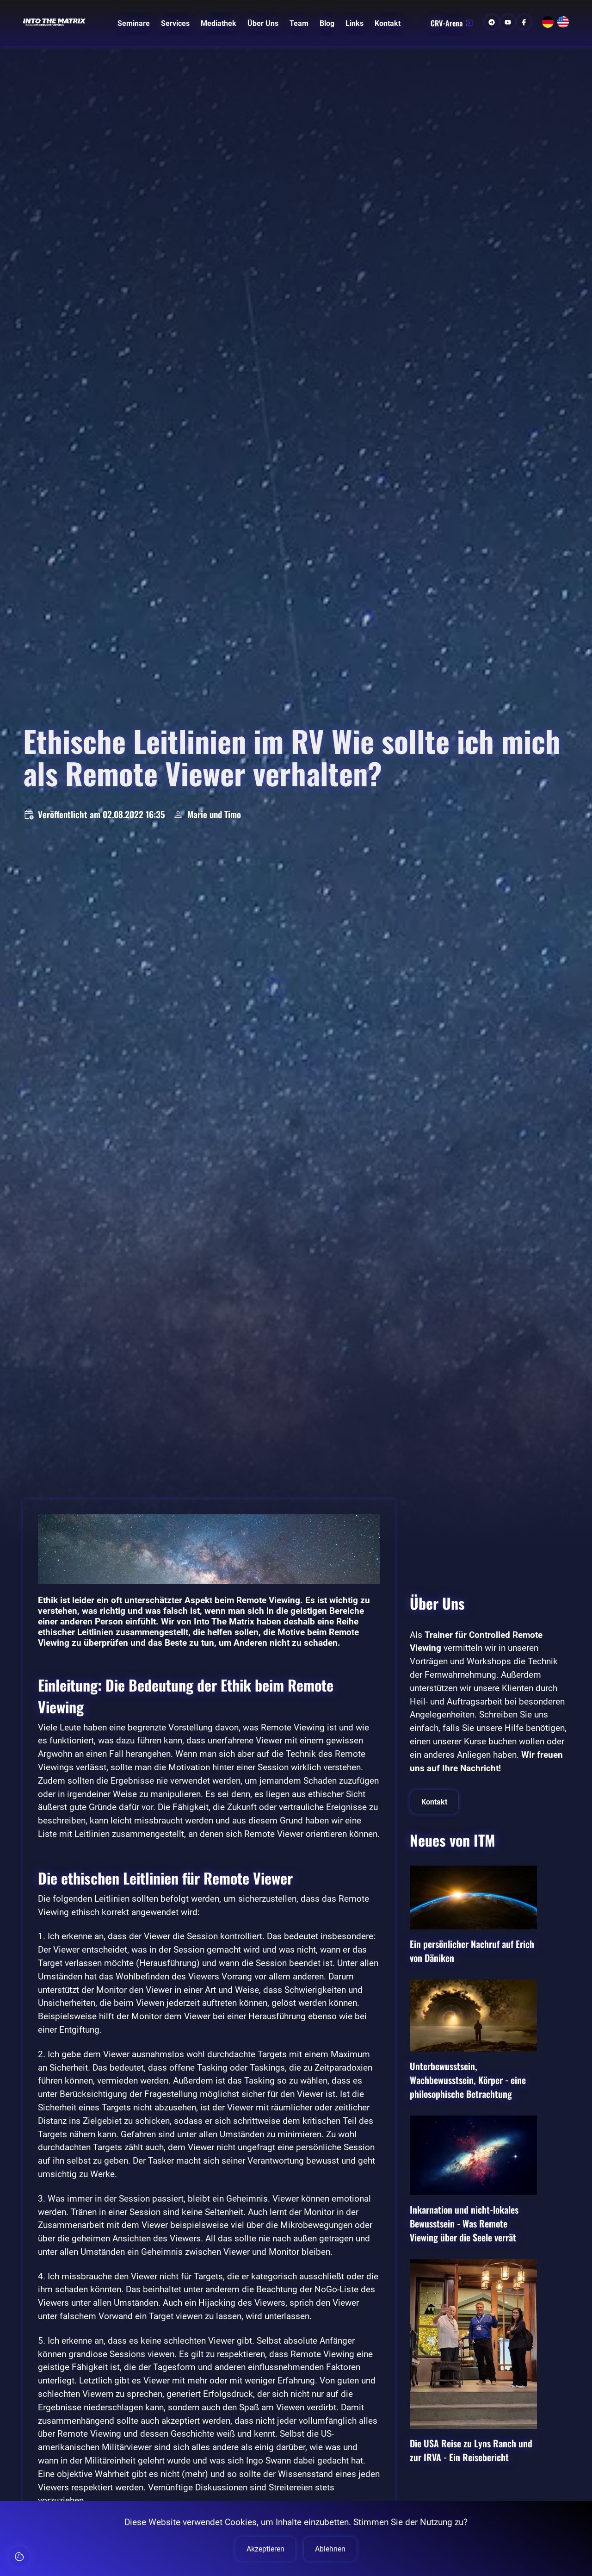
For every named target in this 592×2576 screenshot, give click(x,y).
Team (299, 23)
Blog (327, 23)
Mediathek (218, 23)
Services (175, 23)
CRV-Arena (452, 23)
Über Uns (262, 23)
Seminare (133, 23)
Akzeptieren (265, 2549)
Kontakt (388, 23)
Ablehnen (330, 2549)
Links (354, 23)
